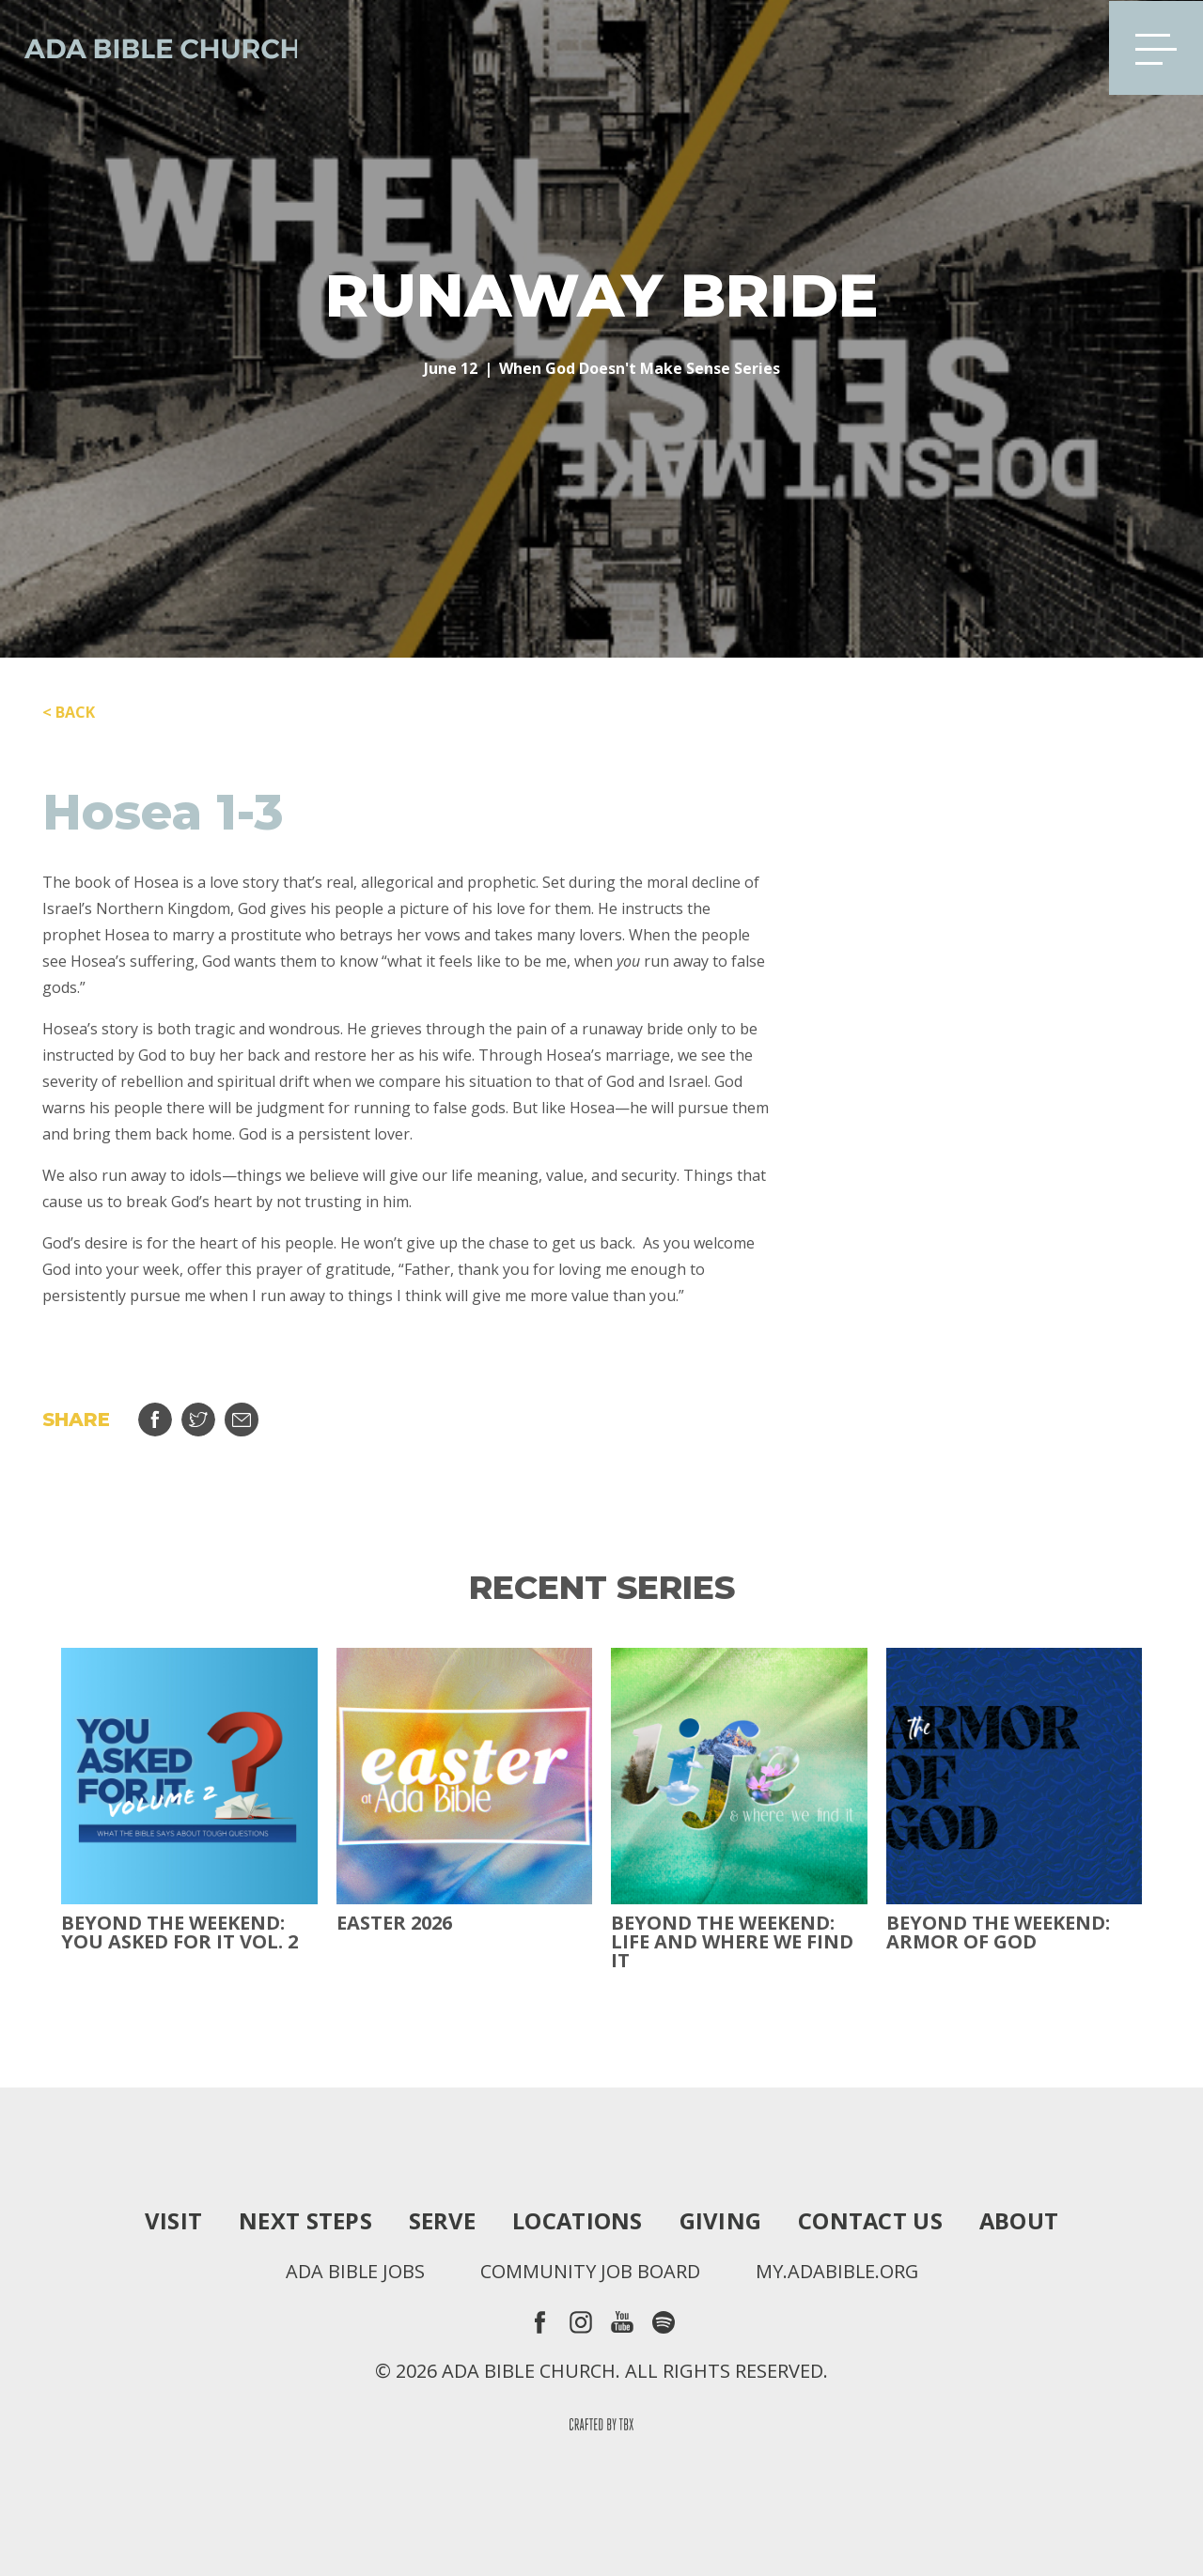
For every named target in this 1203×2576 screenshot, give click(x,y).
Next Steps (303, 2221)
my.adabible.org (837, 2271)
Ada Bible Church (150, 47)
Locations (576, 2221)
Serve (441, 2221)
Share (155, 1419)
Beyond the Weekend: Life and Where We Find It (732, 1942)
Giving (721, 2221)
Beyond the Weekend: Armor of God (998, 1932)
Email (241, 1419)
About (1020, 2221)
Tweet (198, 1419)
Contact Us (871, 2221)
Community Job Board (589, 2271)
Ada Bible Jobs (354, 2271)
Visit (171, 2221)
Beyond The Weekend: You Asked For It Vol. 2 (179, 1932)
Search (1065, 47)
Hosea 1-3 (163, 812)
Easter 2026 (394, 1923)
